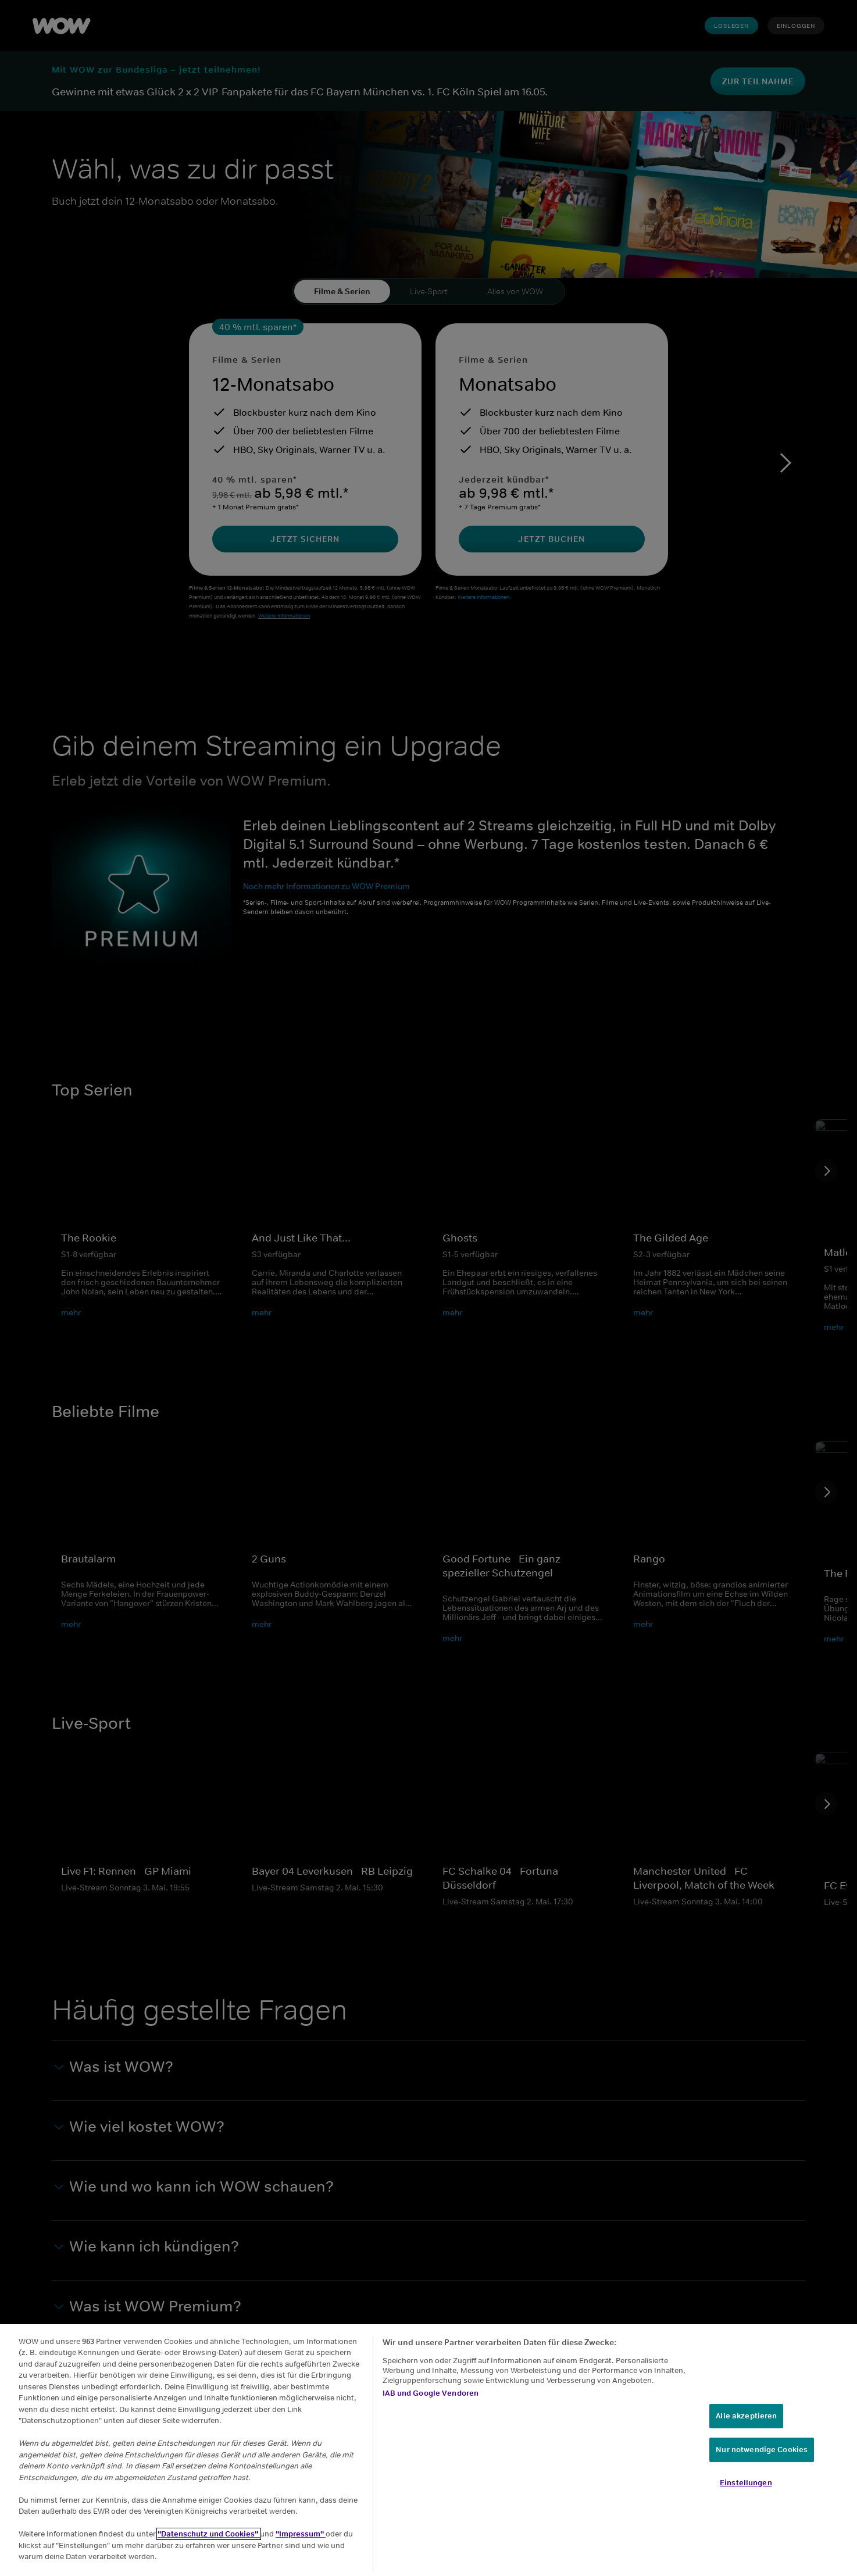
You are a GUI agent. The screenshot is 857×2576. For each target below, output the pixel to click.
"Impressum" (301, 2534)
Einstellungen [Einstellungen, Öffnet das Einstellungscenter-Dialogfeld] (746, 2483)
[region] (428, 2450)
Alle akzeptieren (746, 2416)
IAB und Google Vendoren (431, 2393)
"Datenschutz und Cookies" (209, 2534)
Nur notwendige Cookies (762, 2449)
